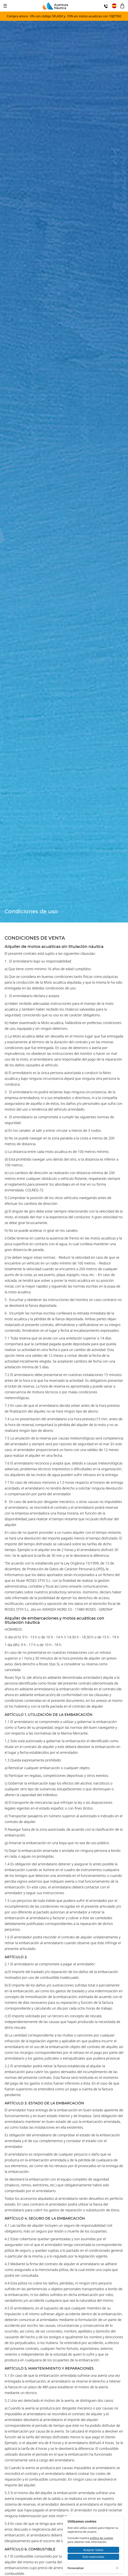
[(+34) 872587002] (106, 5)
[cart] (122, 5)
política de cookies (101, 2538)
